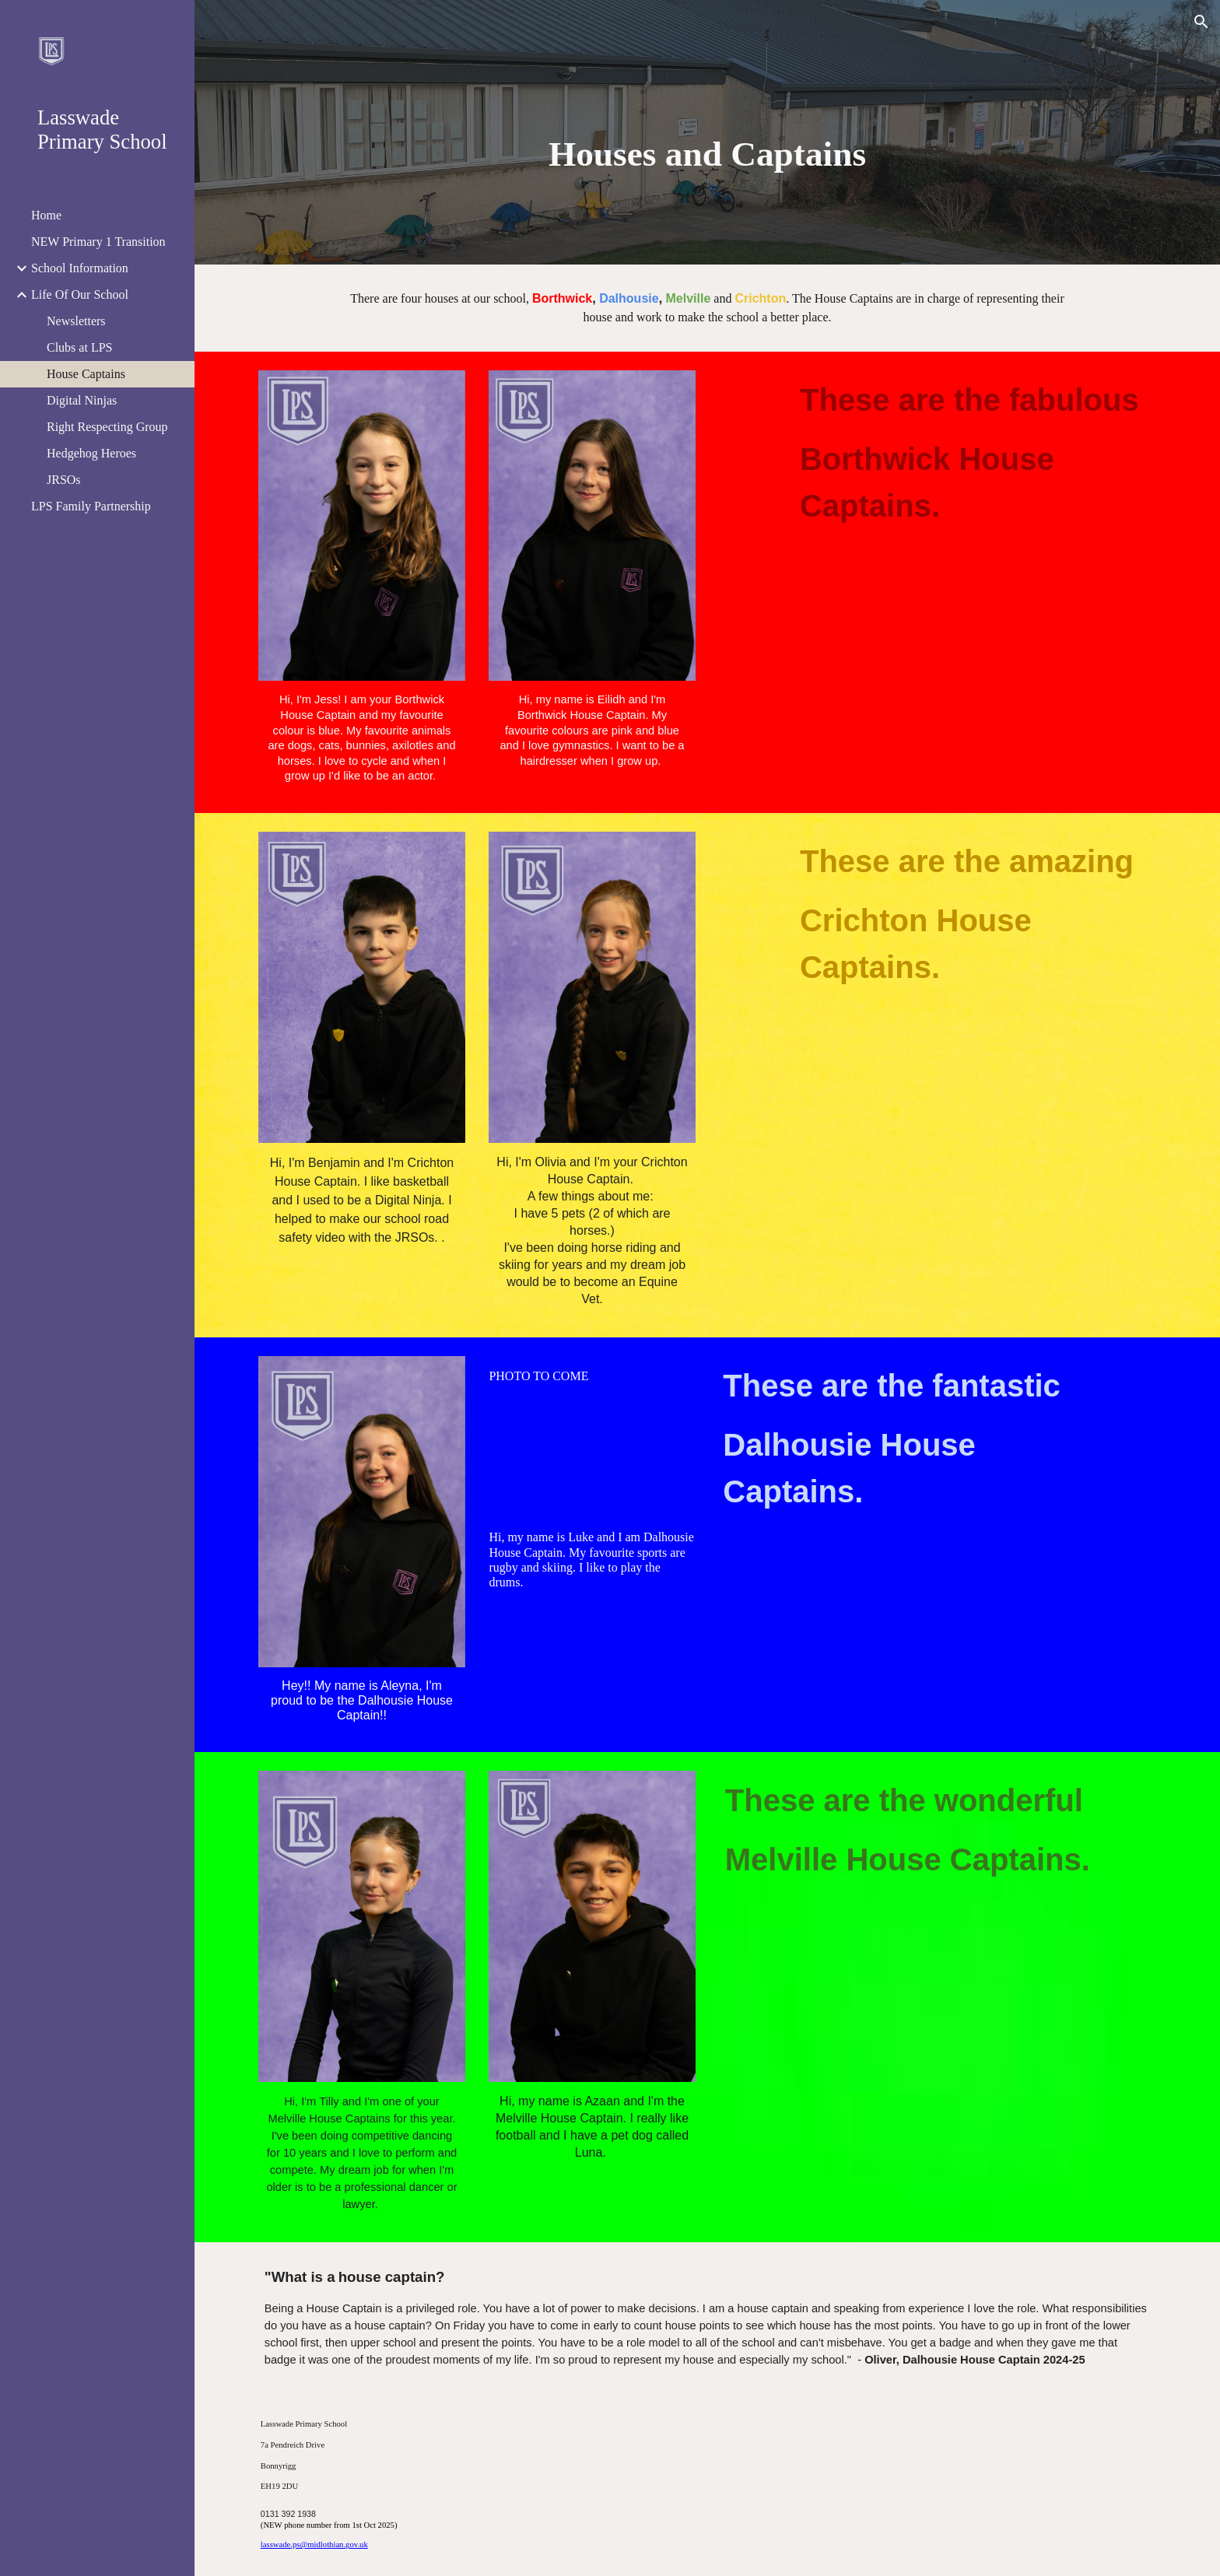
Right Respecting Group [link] (107, 426)
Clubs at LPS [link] (79, 347)
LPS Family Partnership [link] (91, 506)
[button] (1201, 21)
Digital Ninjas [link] (82, 400)
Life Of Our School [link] (79, 294)
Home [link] (46, 215)
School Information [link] (79, 268)
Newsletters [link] (76, 321)
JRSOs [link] (64, 479)
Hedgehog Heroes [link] (91, 453)
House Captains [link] (86, 373)
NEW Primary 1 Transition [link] (98, 241)
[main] (707, 154)
